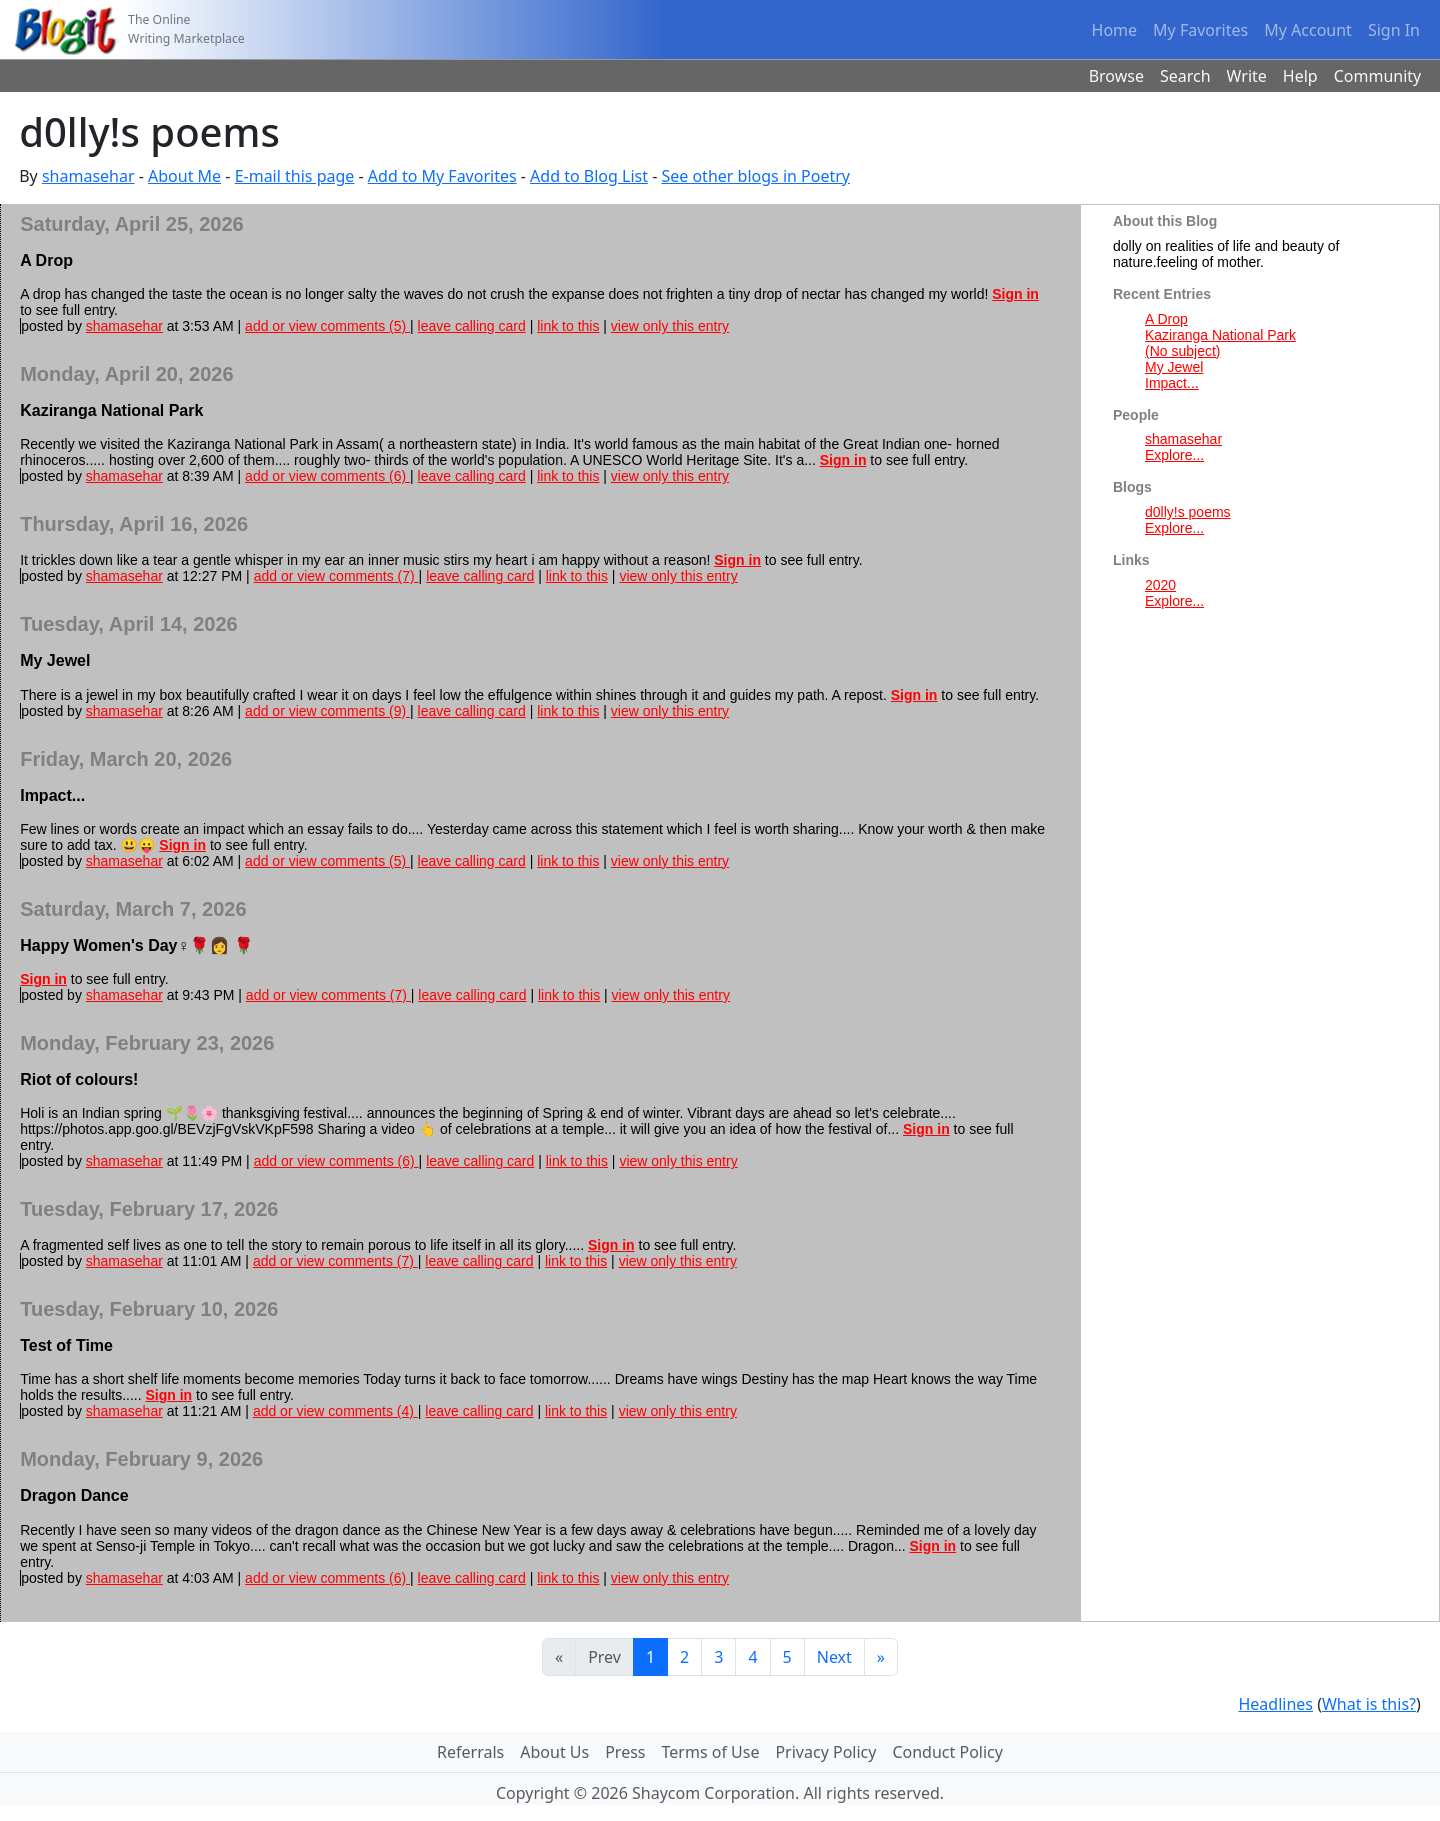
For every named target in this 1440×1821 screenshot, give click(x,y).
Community (1378, 76)
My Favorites (1200, 30)
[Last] (881, 1657)
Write (1247, 76)
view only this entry (670, 326)
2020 (1160, 585)
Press (625, 1752)
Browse (1116, 76)
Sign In (1394, 30)
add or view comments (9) (327, 711)
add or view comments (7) (336, 576)
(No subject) (1182, 351)
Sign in (1015, 294)
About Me (184, 176)
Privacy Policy (825, 1752)
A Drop (1166, 319)
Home (1115, 30)
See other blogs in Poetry (755, 176)
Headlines (1275, 1704)
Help (1300, 76)
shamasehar (88, 176)
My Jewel (1174, 367)
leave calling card (472, 326)
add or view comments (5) (327, 326)
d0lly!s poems (1188, 512)
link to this (568, 326)
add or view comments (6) (327, 476)
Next (834, 1657)
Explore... (1174, 455)
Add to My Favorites (442, 176)
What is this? (1369, 1704)
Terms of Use (711, 1752)
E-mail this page (295, 176)
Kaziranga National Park (1220, 335)
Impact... (1172, 383)
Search (1185, 76)
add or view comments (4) (335, 1411)
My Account (1308, 30)
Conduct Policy (947, 1752)
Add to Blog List (589, 176)
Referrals (470, 1752)
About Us (554, 1752)
